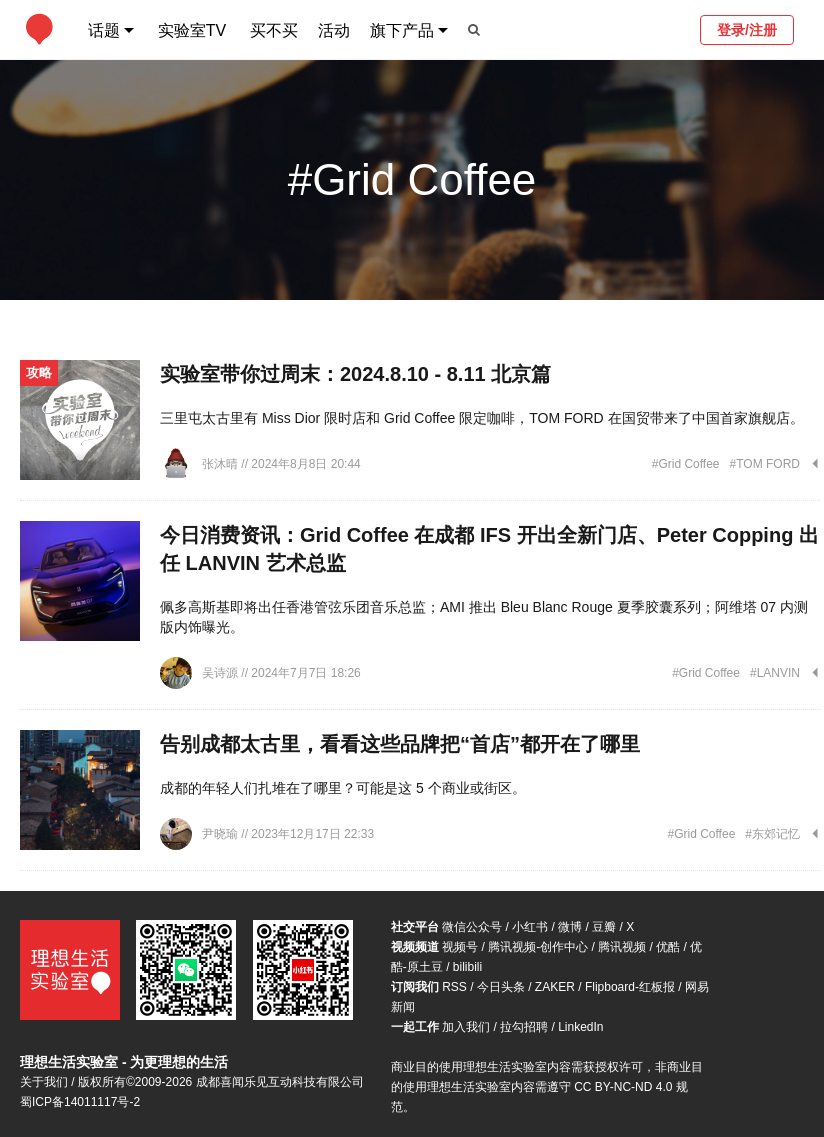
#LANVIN (775, 673)
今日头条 (501, 987)
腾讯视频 (622, 947)
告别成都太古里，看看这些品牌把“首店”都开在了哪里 (400, 744)
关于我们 (44, 1082)
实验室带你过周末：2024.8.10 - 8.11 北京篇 (355, 374)
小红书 (530, 927)
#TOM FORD (765, 464)
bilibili (467, 967)
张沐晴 (221, 464)
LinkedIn (580, 1027)
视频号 (460, 947)
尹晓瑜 (221, 834)
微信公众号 (472, 927)
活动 (334, 30)
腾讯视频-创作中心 (538, 947)
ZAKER (555, 987)
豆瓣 (604, 927)
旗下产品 (402, 30)
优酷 (668, 947)
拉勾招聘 (524, 1027)
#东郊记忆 (772, 834)
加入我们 (466, 1027)
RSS (454, 987)
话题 (104, 30)
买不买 (274, 30)
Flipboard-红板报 (630, 987)
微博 (570, 927)
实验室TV (192, 30)
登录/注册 (747, 30)
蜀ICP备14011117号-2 (80, 1102)
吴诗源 (221, 673)
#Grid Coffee (686, 464)
